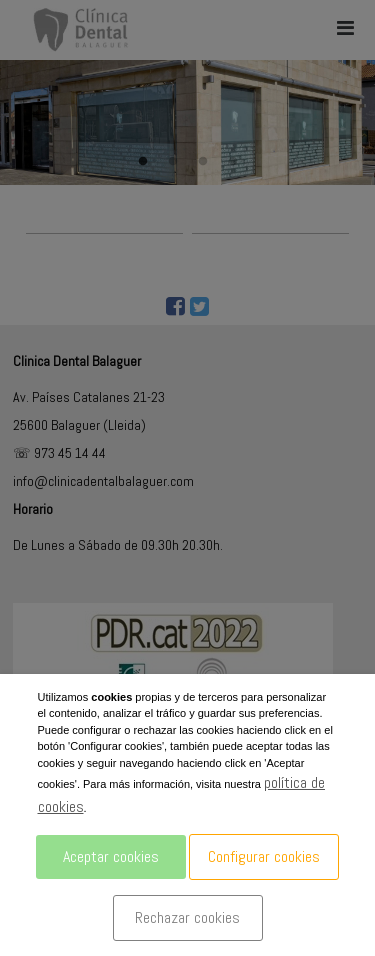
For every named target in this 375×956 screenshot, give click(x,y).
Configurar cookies (264, 856)
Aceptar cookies (111, 856)
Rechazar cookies (187, 917)
